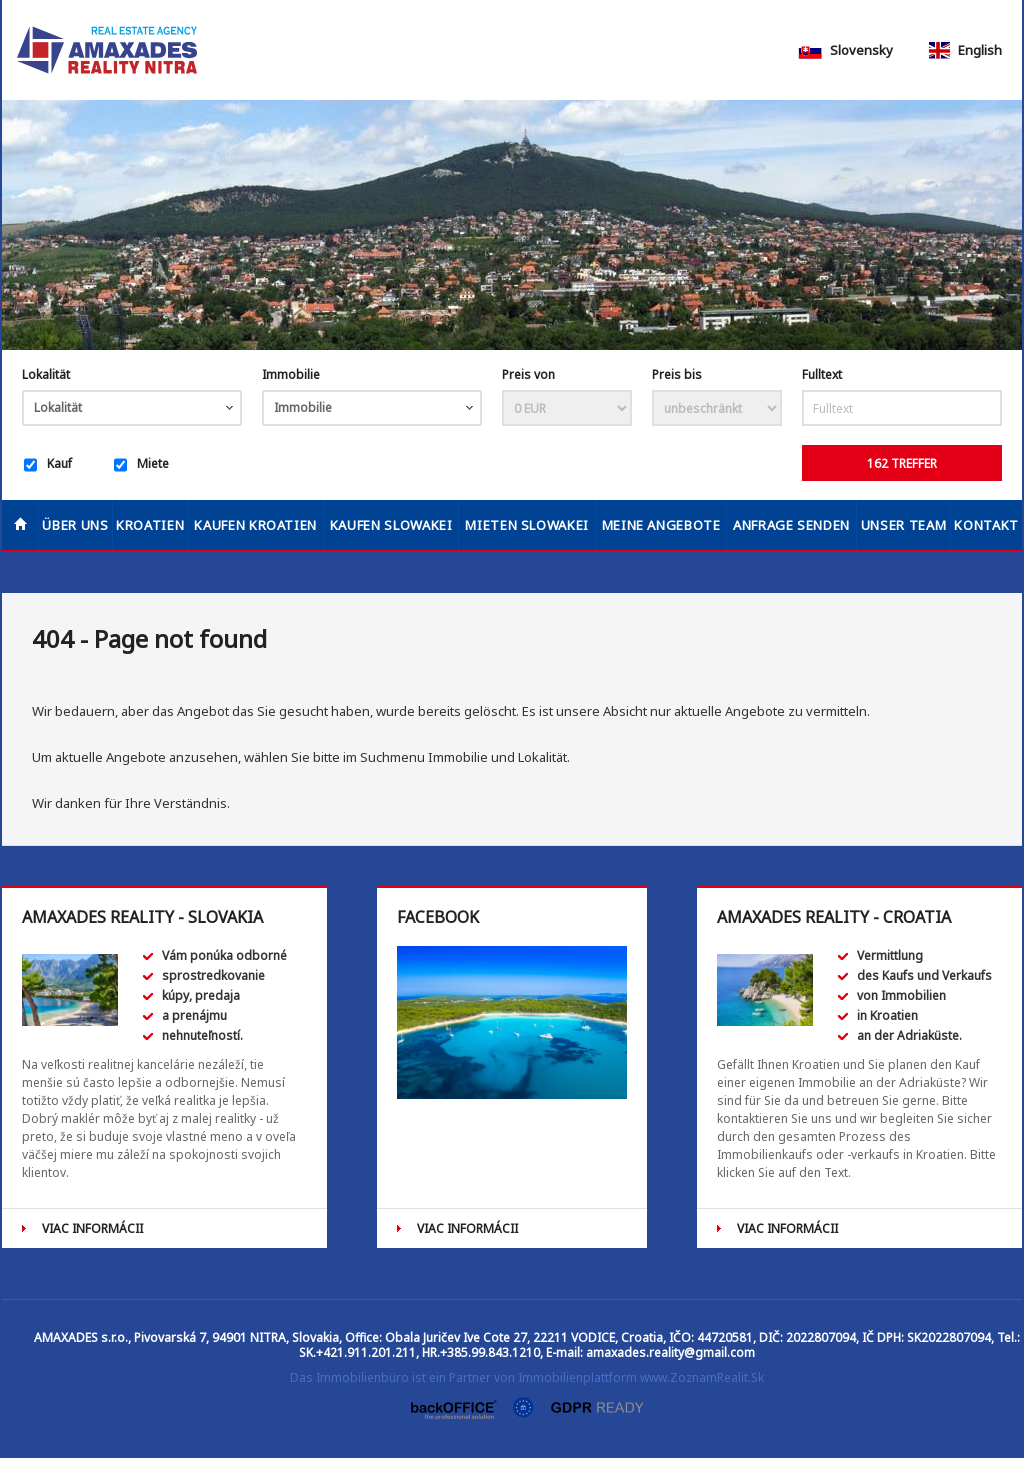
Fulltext (822, 374)
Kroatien (150, 525)
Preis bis (677, 374)
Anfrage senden (791, 525)
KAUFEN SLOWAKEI (391, 525)
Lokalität (46, 374)
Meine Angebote (661, 525)
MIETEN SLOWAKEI (527, 525)
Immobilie (291, 374)
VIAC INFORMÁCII (92, 1228)
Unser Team (904, 525)
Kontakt (986, 525)
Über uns (75, 525)
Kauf (48, 465)
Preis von (528, 374)
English (964, 50)
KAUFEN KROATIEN (255, 525)
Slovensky (845, 50)
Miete (141, 465)
